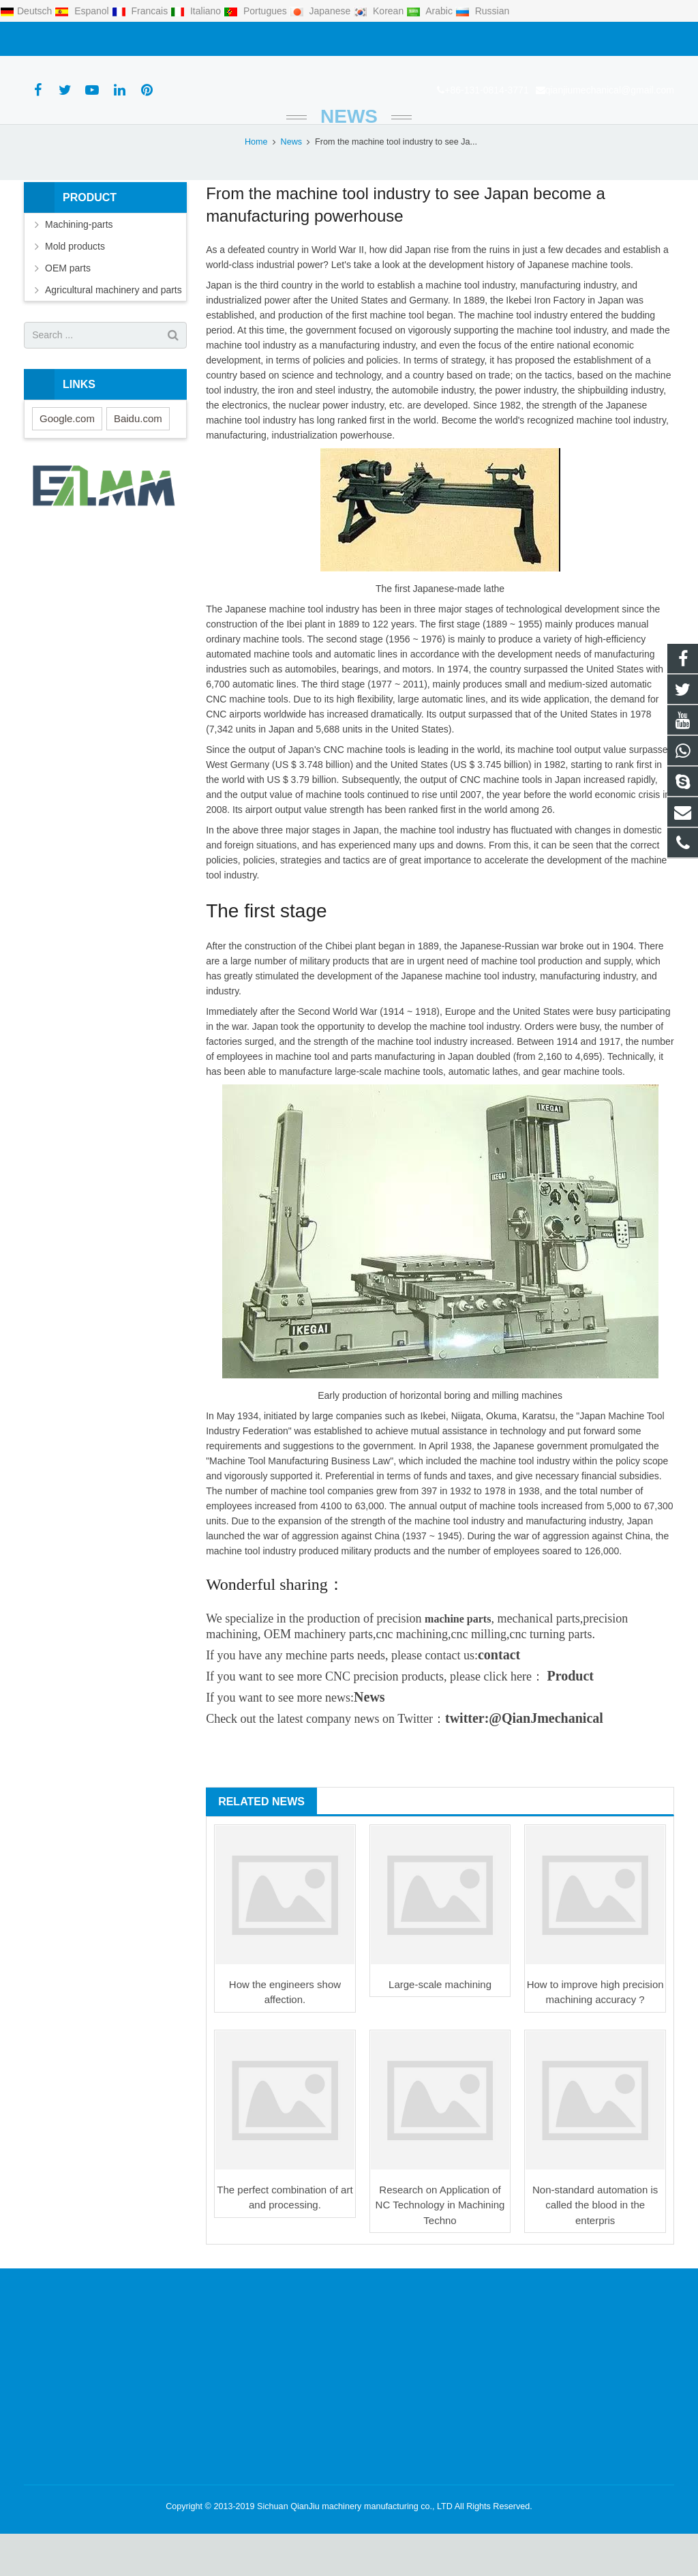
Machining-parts (79, 266)
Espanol (83, 10)
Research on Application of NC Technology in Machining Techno (440, 2247)
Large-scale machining (440, 2026)
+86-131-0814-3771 (73, 38)
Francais (141, 10)
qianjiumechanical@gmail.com (196, 38)
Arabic (430, 10)
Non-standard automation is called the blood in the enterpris (595, 2247)
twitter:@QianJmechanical (524, 1760)
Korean (379, 10)
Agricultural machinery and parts (113, 332)
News (349, 158)
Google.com (67, 461)
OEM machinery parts (318, 1676)
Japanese (322, 10)
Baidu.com (138, 461)
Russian (482, 10)
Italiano (197, 10)
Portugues (257, 10)
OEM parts (68, 310)
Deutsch (27, 10)
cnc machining (412, 1676)
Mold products (75, 288)
